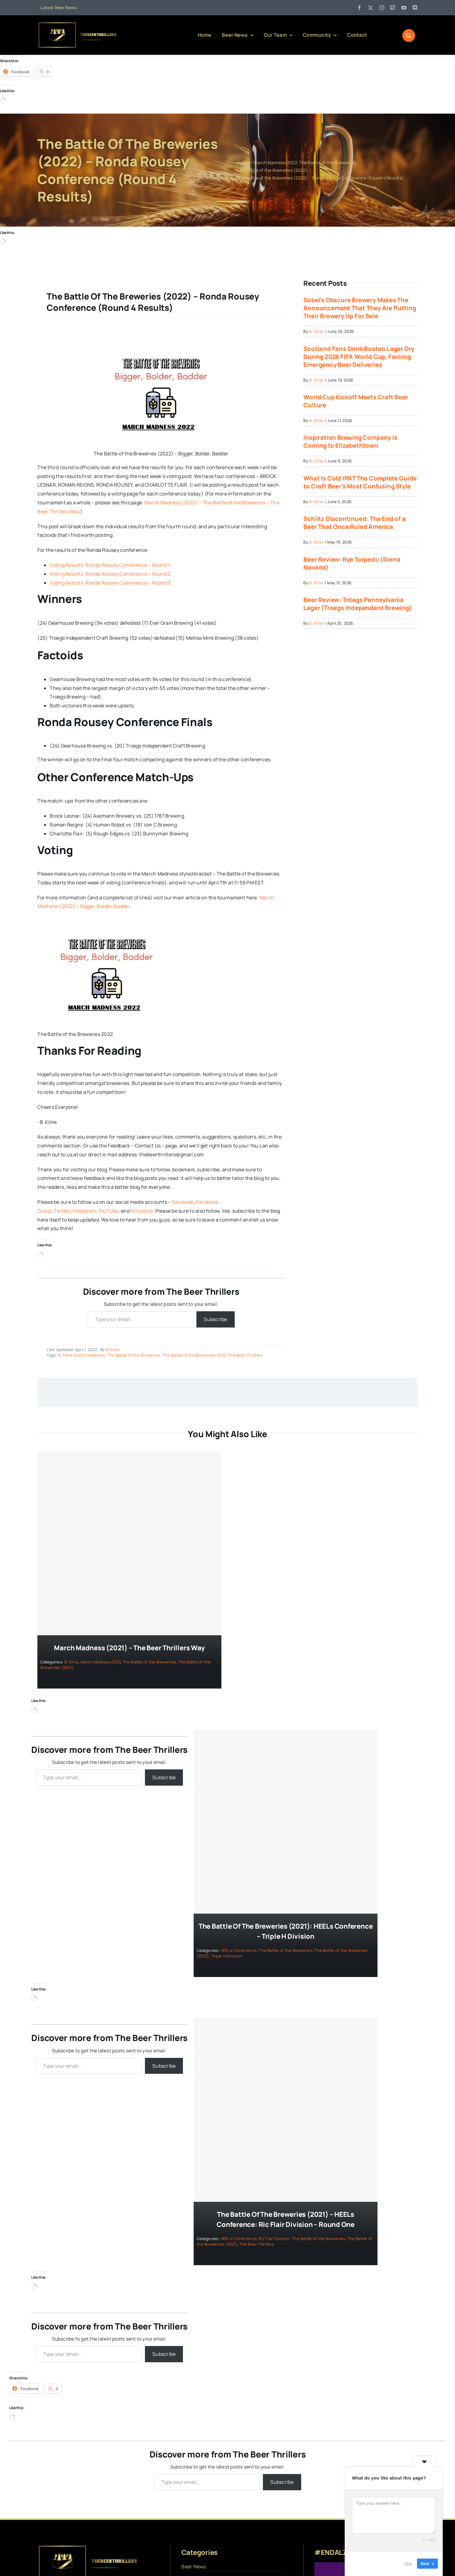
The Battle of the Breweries (133, 1355)
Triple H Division (226, 1956)
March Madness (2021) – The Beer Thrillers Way (129, 1648)
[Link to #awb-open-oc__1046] (408, 35)
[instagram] (381, 7)
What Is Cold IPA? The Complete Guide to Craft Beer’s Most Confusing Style (360, 482)
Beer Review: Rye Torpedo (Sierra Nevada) (351, 563)
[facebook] (359, 7)
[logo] (77, 24)
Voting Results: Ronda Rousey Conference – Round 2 (110, 574)
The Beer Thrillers (245, 1355)
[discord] (414, 7)
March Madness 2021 (100, 1662)
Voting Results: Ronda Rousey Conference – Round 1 (110, 565)
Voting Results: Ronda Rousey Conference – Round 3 (110, 582)
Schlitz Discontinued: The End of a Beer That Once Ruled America (354, 523)
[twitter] (370, 7)
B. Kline (113, 1349)
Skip (408, 2563)
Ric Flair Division (274, 2239)
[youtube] (403, 7)
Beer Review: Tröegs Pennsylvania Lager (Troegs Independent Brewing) (357, 604)
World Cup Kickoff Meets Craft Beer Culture (355, 401)
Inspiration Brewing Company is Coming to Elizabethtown (350, 442)
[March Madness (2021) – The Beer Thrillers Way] (129, 1544)
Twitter (62, 1210)
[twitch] (392, 7)
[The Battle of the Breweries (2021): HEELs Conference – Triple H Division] (285, 1822)
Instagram (84, 1210)
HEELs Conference (239, 1950)
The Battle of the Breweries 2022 (194, 1355)
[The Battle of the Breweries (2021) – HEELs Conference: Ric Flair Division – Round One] (285, 2110)
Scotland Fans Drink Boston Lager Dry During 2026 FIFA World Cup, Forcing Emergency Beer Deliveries (358, 357)
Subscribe (215, 1319)
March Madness (89, 1355)
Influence (142, 1210)
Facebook (183, 1202)
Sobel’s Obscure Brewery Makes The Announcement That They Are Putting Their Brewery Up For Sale (359, 308)
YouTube (108, 1210)
